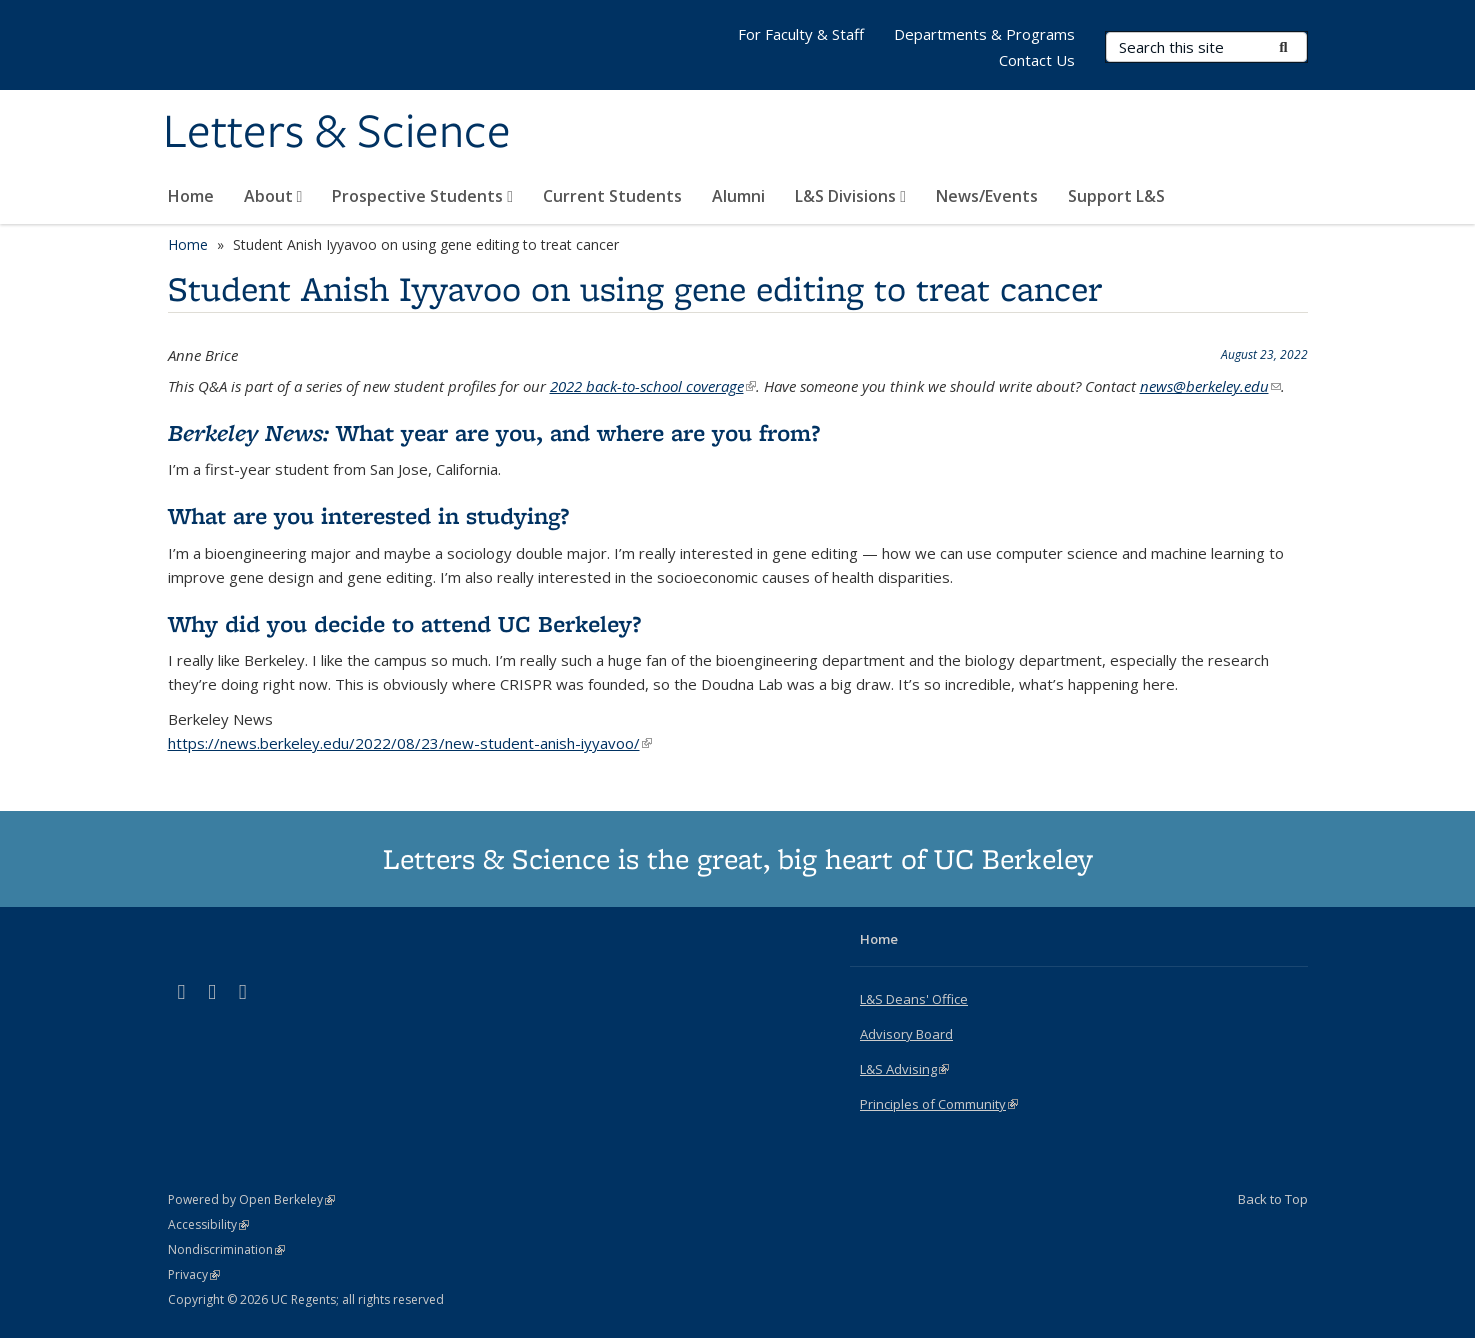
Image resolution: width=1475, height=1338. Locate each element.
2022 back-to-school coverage (653, 386)
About (273, 196)
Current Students (612, 196)
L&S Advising (904, 1069)
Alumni (738, 196)
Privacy (194, 1274)
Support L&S (1116, 196)
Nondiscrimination (226, 1249)
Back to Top (1273, 1199)
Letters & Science (337, 133)
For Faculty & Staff (801, 34)
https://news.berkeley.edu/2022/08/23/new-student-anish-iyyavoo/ (410, 743)
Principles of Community (939, 1104)
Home (191, 196)
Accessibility (208, 1224)
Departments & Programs (984, 34)
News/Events (987, 196)
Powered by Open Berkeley (251, 1199)
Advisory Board (906, 1034)
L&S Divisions (850, 196)
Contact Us (1037, 60)
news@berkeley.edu (1210, 386)
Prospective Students (422, 196)
